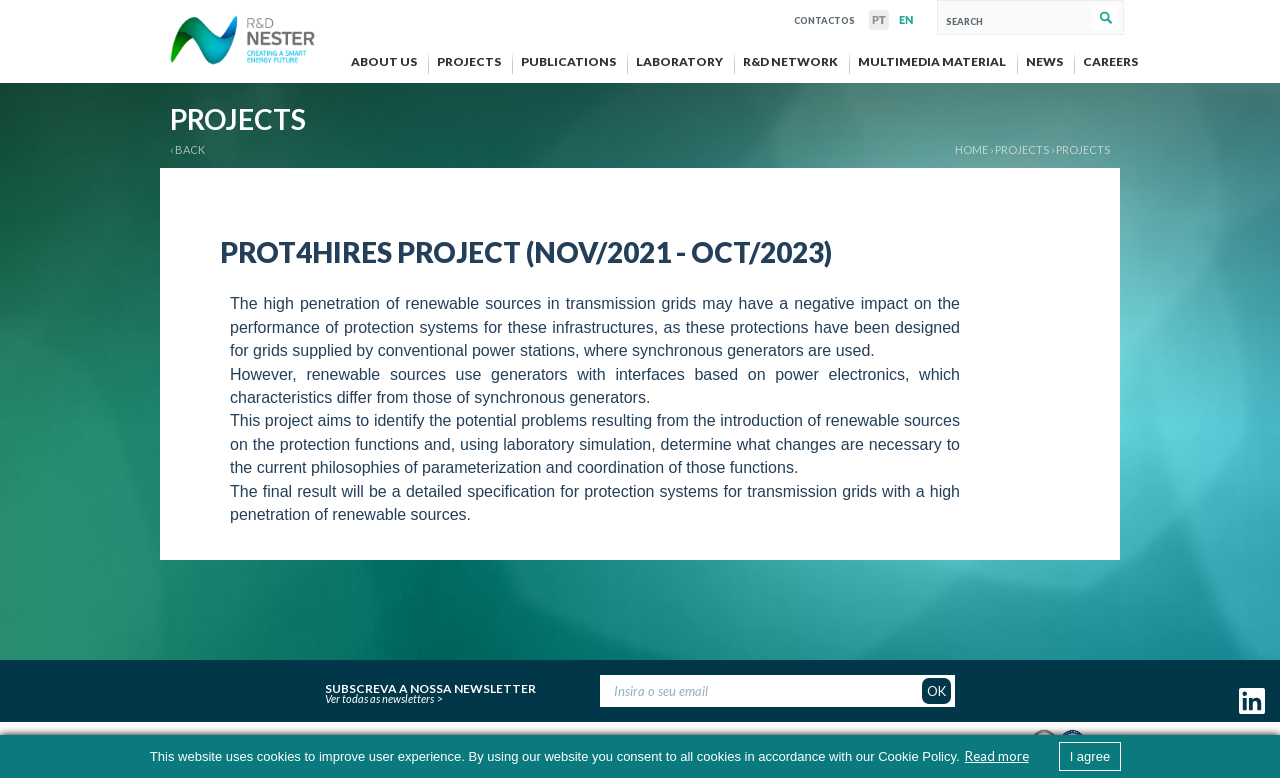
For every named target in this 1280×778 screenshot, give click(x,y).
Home (971, 149)
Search (1105, 18)
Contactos (824, 18)
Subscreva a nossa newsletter (430, 686)
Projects (1083, 149)
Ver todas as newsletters (379, 698)
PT (879, 20)
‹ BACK (187, 149)
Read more (997, 756)
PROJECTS (1022, 149)
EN (906, 20)
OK (936, 691)
